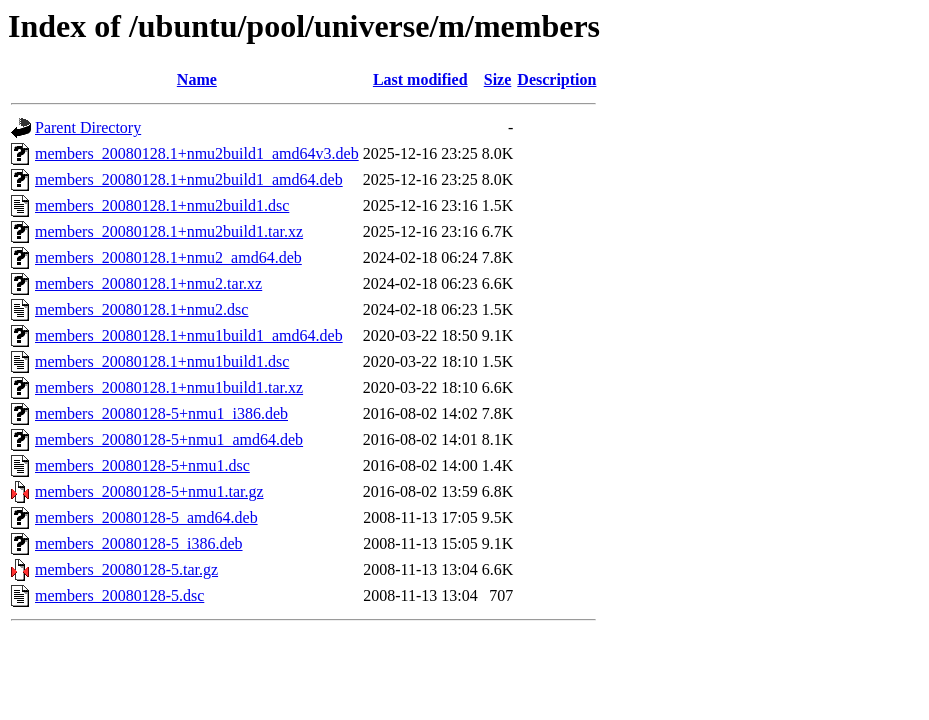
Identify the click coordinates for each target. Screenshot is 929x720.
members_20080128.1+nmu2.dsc (141, 309)
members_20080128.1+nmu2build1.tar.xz (169, 231)
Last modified (420, 79)
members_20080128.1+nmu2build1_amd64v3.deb (197, 153)
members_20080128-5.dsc (119, 595)
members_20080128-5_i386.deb (139, 543)
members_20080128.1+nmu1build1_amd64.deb (189, 335)
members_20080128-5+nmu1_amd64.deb (169, 439)
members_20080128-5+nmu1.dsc (142, 465)
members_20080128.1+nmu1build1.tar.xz (169, 387)
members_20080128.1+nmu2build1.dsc (162, 205)
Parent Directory (88, 127)
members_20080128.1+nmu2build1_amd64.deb (189, 179)
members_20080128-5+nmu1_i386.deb (161, 413)
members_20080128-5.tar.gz (126, 569)
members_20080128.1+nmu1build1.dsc (162, 361)
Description (556, 79)
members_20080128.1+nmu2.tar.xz (148, 283)
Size (498, 79)
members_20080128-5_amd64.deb (146, 517)
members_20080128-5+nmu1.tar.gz (149, 491)
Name (197, 79)
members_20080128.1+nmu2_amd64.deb (168, 257)
